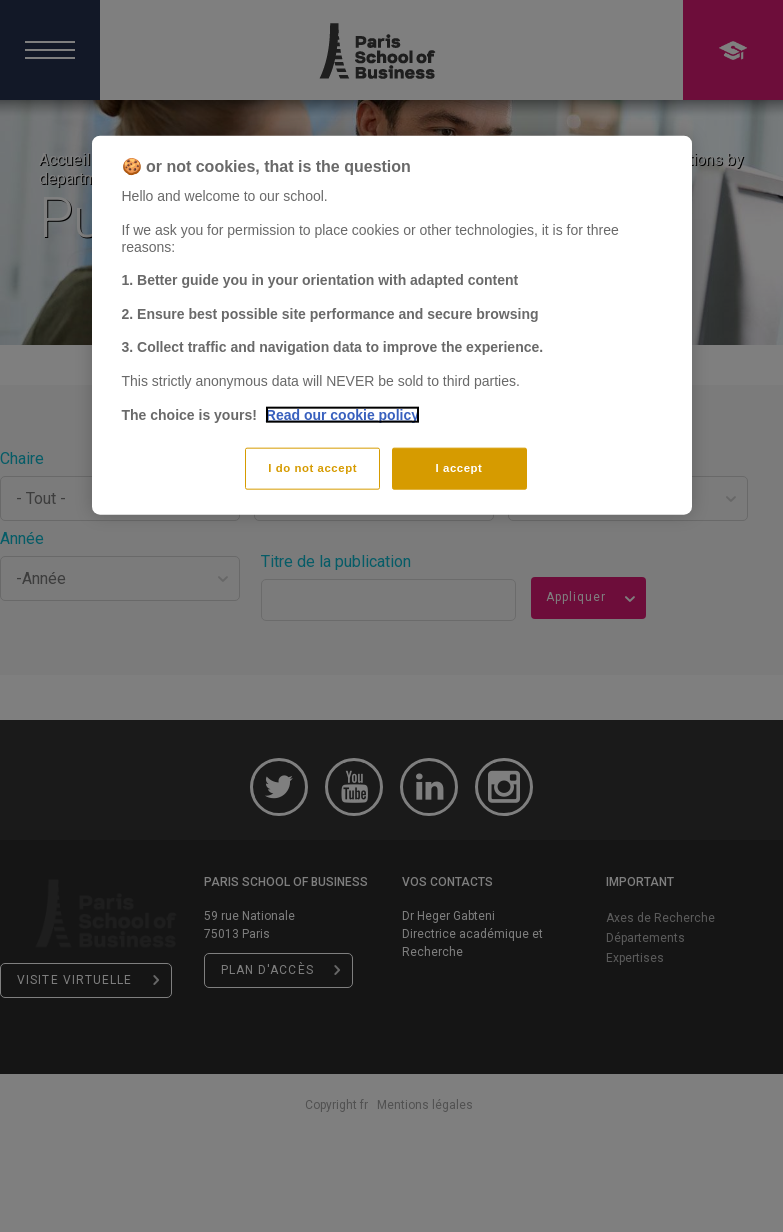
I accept (459, 468)
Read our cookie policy (342, 414)
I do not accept (312, 468)
